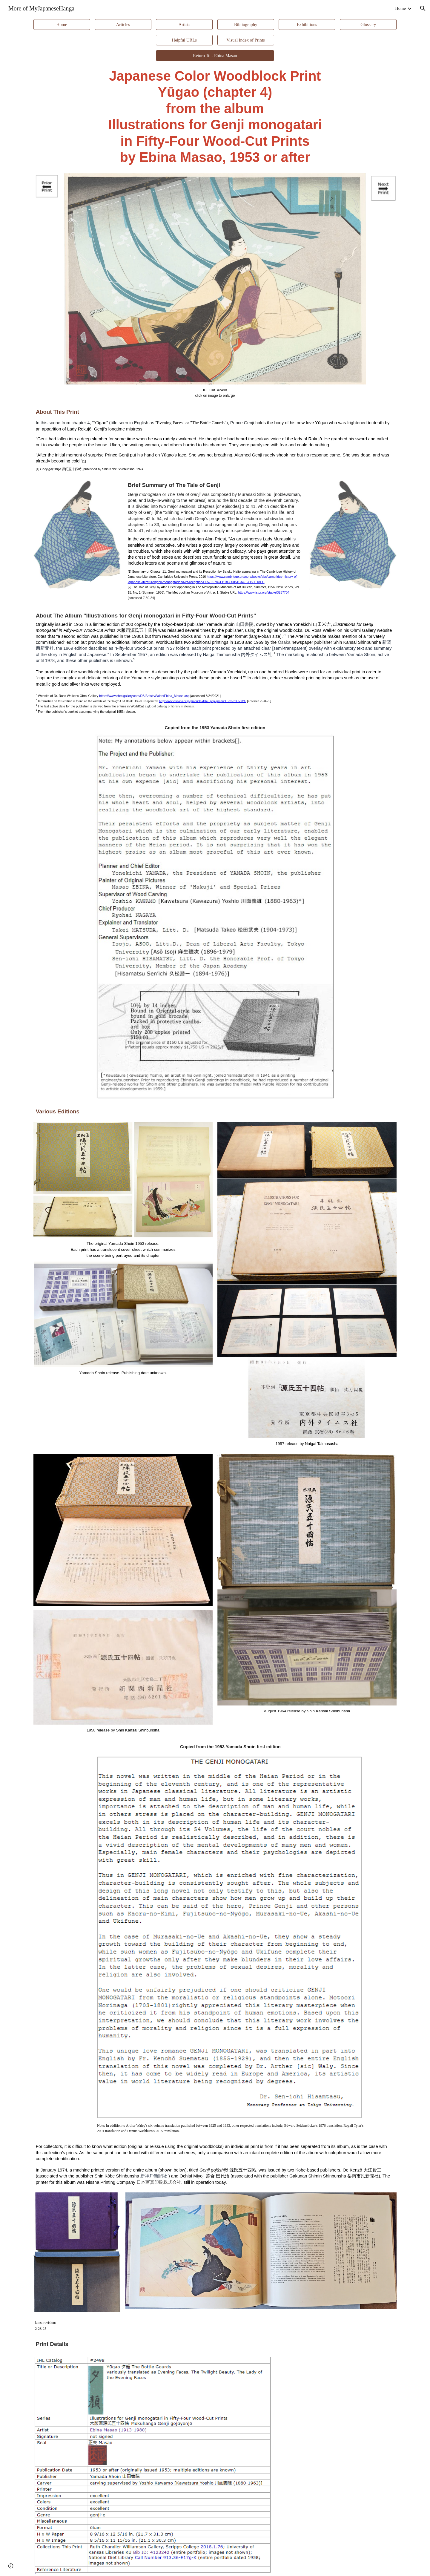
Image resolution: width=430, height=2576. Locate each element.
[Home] (62, 24)
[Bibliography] (246, 24)
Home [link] (400, 8)
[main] (215, 117)
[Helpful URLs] (184, 40)
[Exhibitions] (307, 24)
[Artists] (184, 24)
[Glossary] (368, 24)
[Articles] (123, 24)
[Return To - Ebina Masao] (215, 55)
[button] (423, 8)
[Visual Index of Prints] (246, 40)
